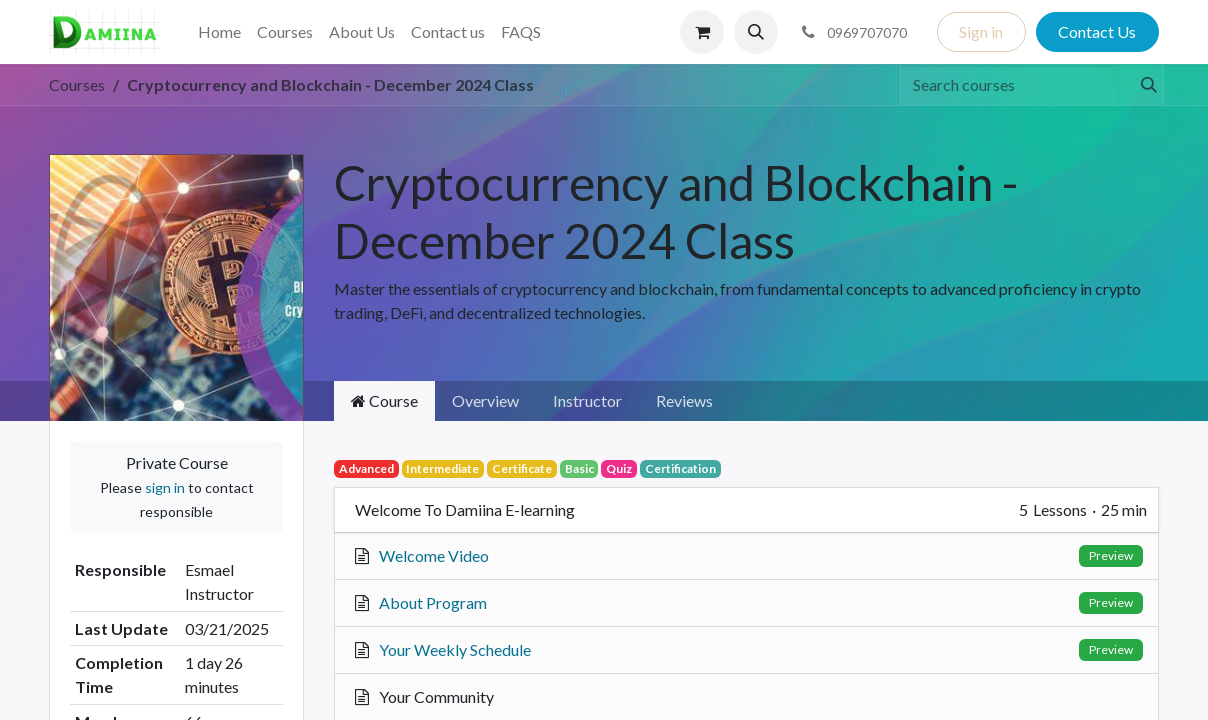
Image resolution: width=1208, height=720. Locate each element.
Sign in (981, 31)
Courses (77, 84)
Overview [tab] (485, 400)
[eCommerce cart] (702, 32)
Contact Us (1097, 31)
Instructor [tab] (587, 400)
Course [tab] (384, 400)
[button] (756, 32)
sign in (165, 487)
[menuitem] (219, 32)
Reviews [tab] (684, 400)
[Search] (1140, 85)
